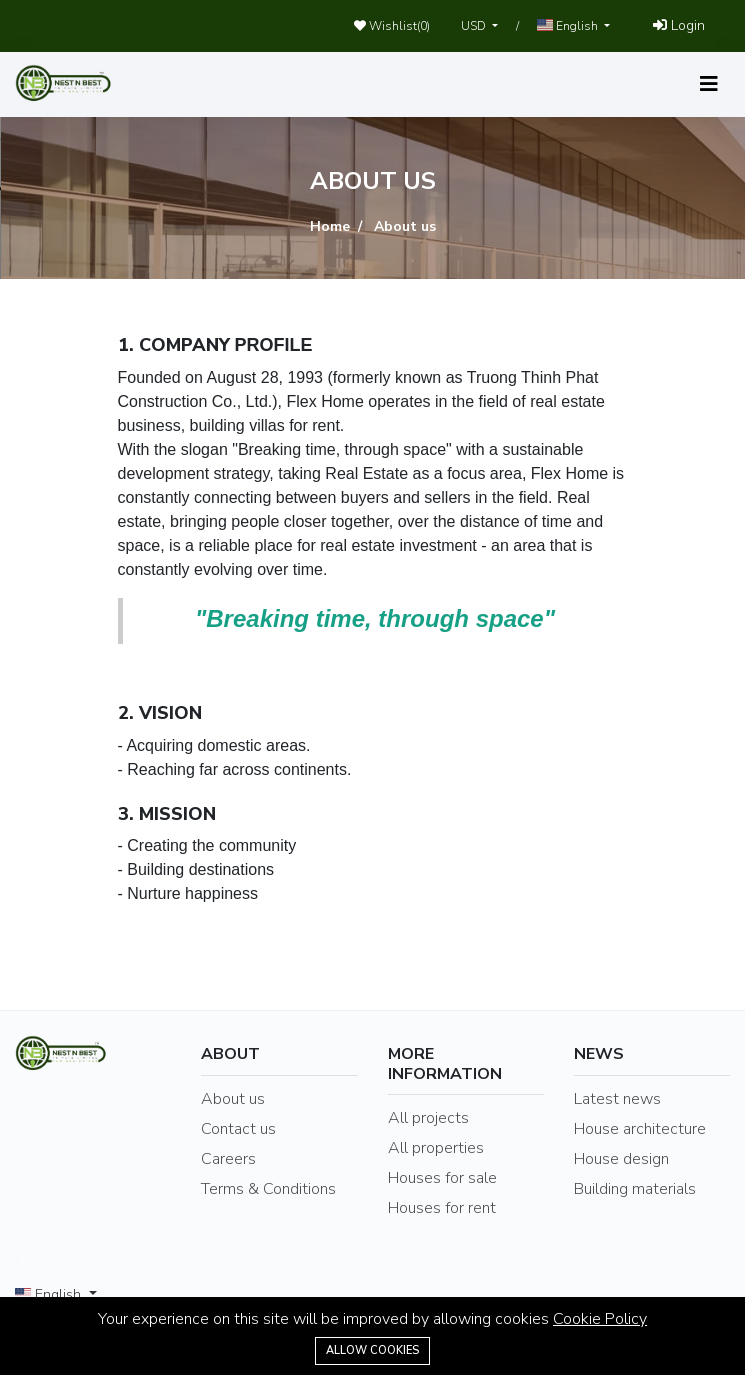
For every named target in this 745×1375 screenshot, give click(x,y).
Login (679, 25)
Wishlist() (392, 26)
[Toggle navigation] (709, 84)
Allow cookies (372, 1350)
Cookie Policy (600, 1319)
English (569, 26)
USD (475, 26)
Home (330, 226)
